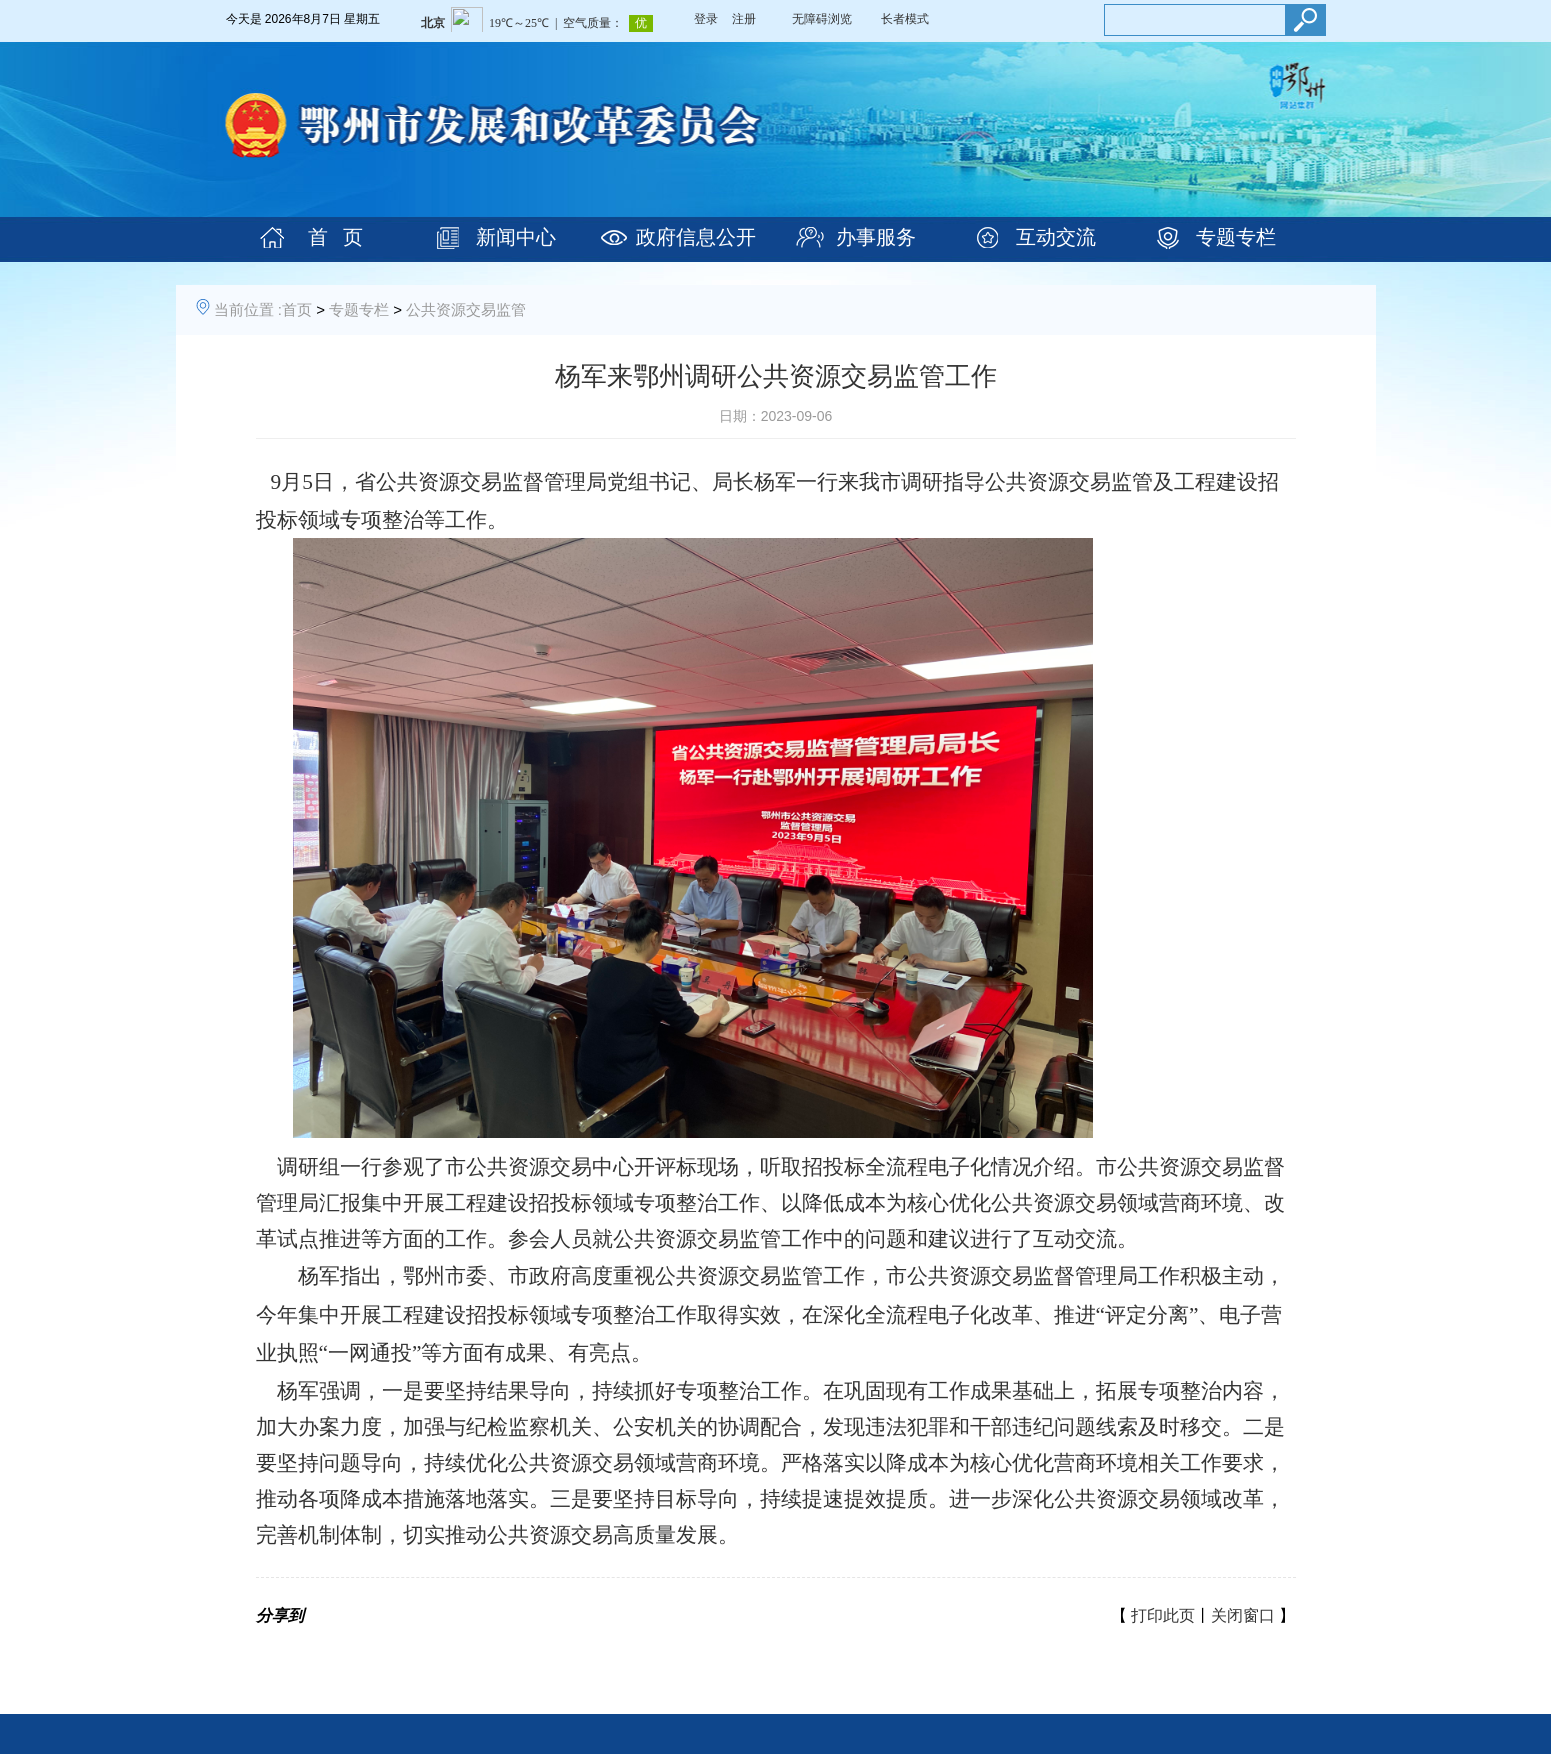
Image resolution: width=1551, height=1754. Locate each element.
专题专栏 (1236, 237)
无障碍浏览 (822, 19)
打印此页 (1163, 1615)
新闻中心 (516, 237)
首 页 (335, 237)
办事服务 (876, 237)
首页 (297, 309)
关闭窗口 (1243, 1615)
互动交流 (1056, 237)
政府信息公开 (696, 237)
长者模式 (905, 19)
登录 (706, 19)
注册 (744, 19)
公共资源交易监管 (466, 309)
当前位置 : (248, 309)
